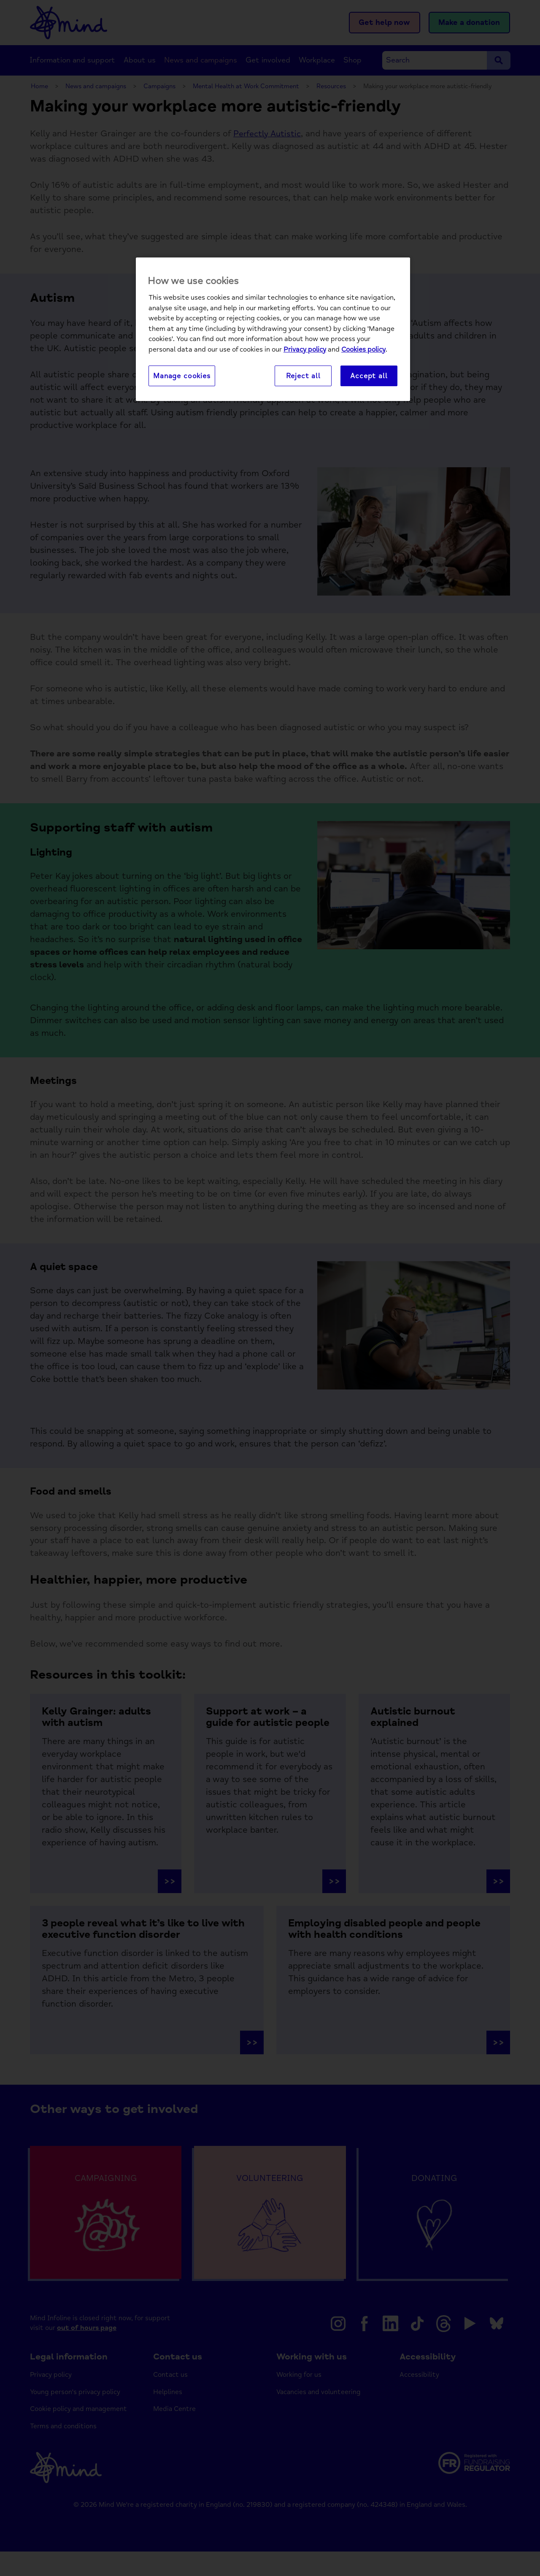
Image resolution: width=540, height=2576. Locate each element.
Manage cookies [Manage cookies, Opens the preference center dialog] (182, 375)
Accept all (368, 375)
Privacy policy (305, 350)
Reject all (303, 375)
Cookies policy (363, 350)
